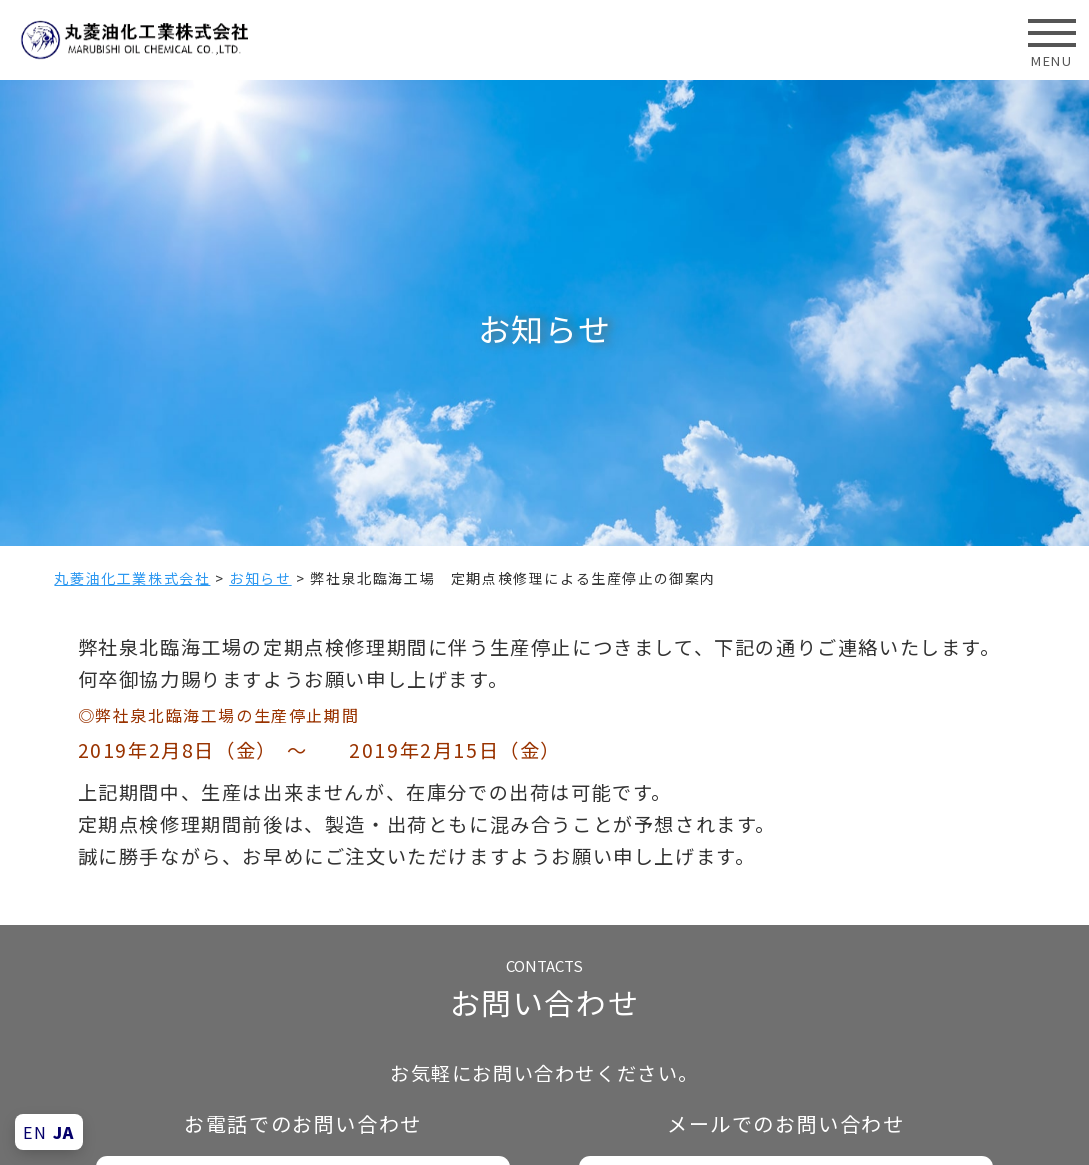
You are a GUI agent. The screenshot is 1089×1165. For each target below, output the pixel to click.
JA (64, 1132)
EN (35, 1132)
